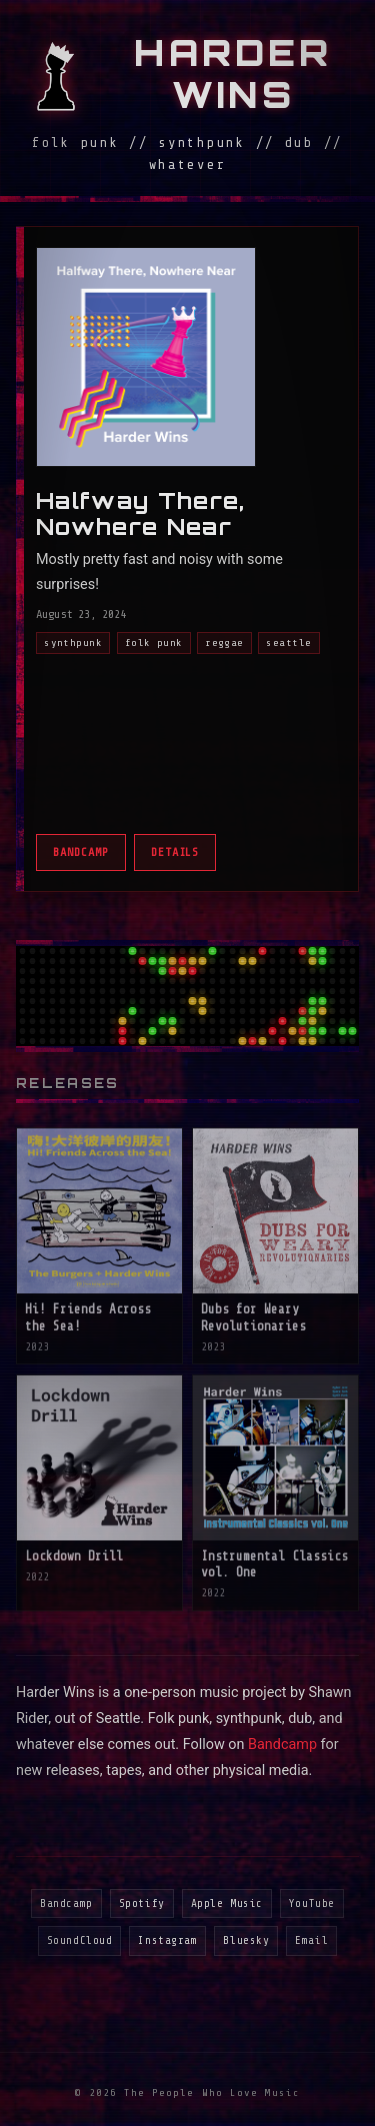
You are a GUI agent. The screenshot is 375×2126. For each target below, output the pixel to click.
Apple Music (227, 1903)
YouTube (312, 1903)
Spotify (142, 1903)
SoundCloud (80, 1940)
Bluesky (246, 1940)
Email (311, 1940)
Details (175, 852)
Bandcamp (81, 852)
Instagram (167, 1940)
